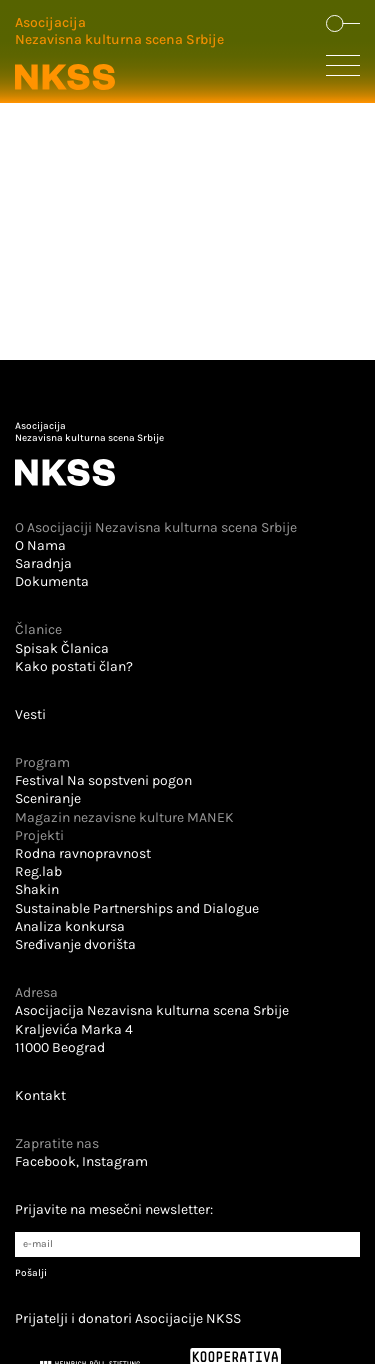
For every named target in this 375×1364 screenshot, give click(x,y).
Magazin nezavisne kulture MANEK (124, 817)
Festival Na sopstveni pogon (103, 780)
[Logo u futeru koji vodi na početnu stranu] (187, 454)
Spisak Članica (62, 648)
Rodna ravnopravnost (83, 853)
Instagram (115, 1161)
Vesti (30, 714)
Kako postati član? (74, 666)
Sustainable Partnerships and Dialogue (137, 908)
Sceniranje (48, 798)
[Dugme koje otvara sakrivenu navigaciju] (343, 70)
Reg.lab (38, 871)
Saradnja (43, 563)
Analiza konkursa (70, 926)
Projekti (39, 835)
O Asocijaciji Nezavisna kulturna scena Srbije (156, 527)
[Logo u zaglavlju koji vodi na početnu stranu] (119, 54)
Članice (38, 629)
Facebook (45, 1161)
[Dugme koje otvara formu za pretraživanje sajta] (343, 25)
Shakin (37, 889)
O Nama (40, 545)
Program (42, 762)
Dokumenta (52, 581)
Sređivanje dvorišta (75, 944)
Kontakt (40, 1095)
